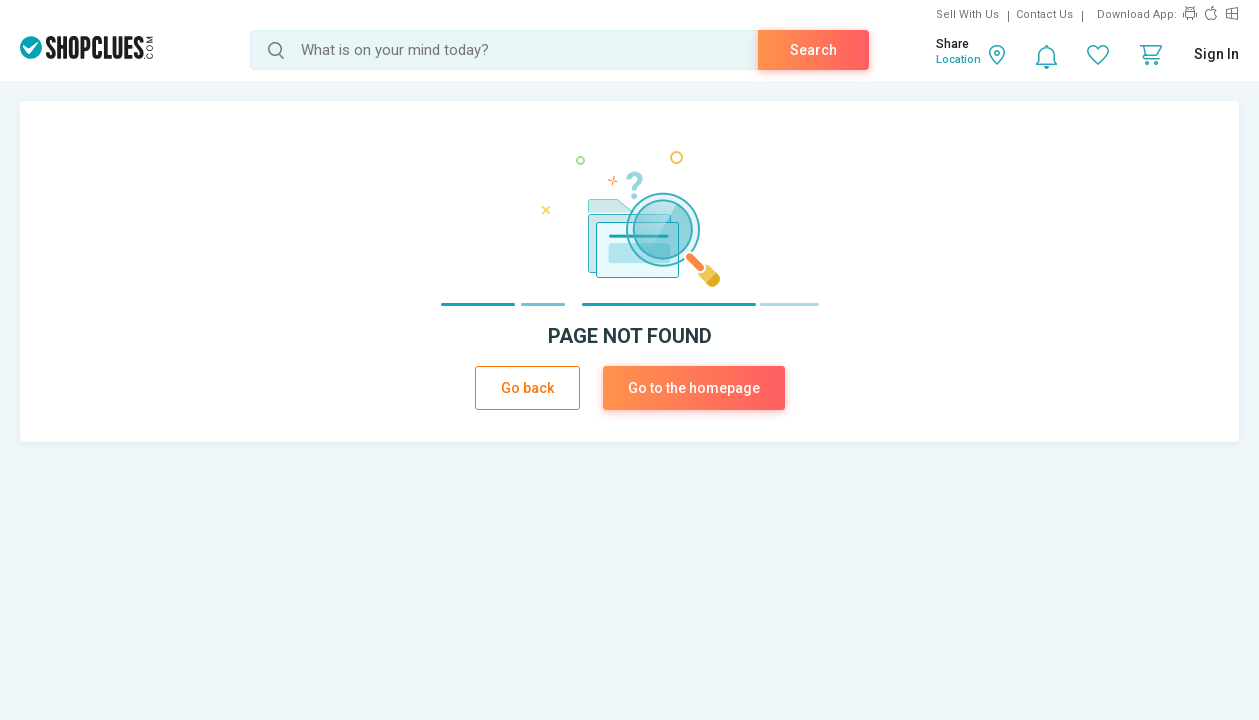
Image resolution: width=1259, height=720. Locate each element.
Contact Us (1044, 14)
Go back (527, 388)
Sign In (1216, 54)
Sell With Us (967, 14)
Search (813, 50)
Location (958, 59)
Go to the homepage (694, 388)
